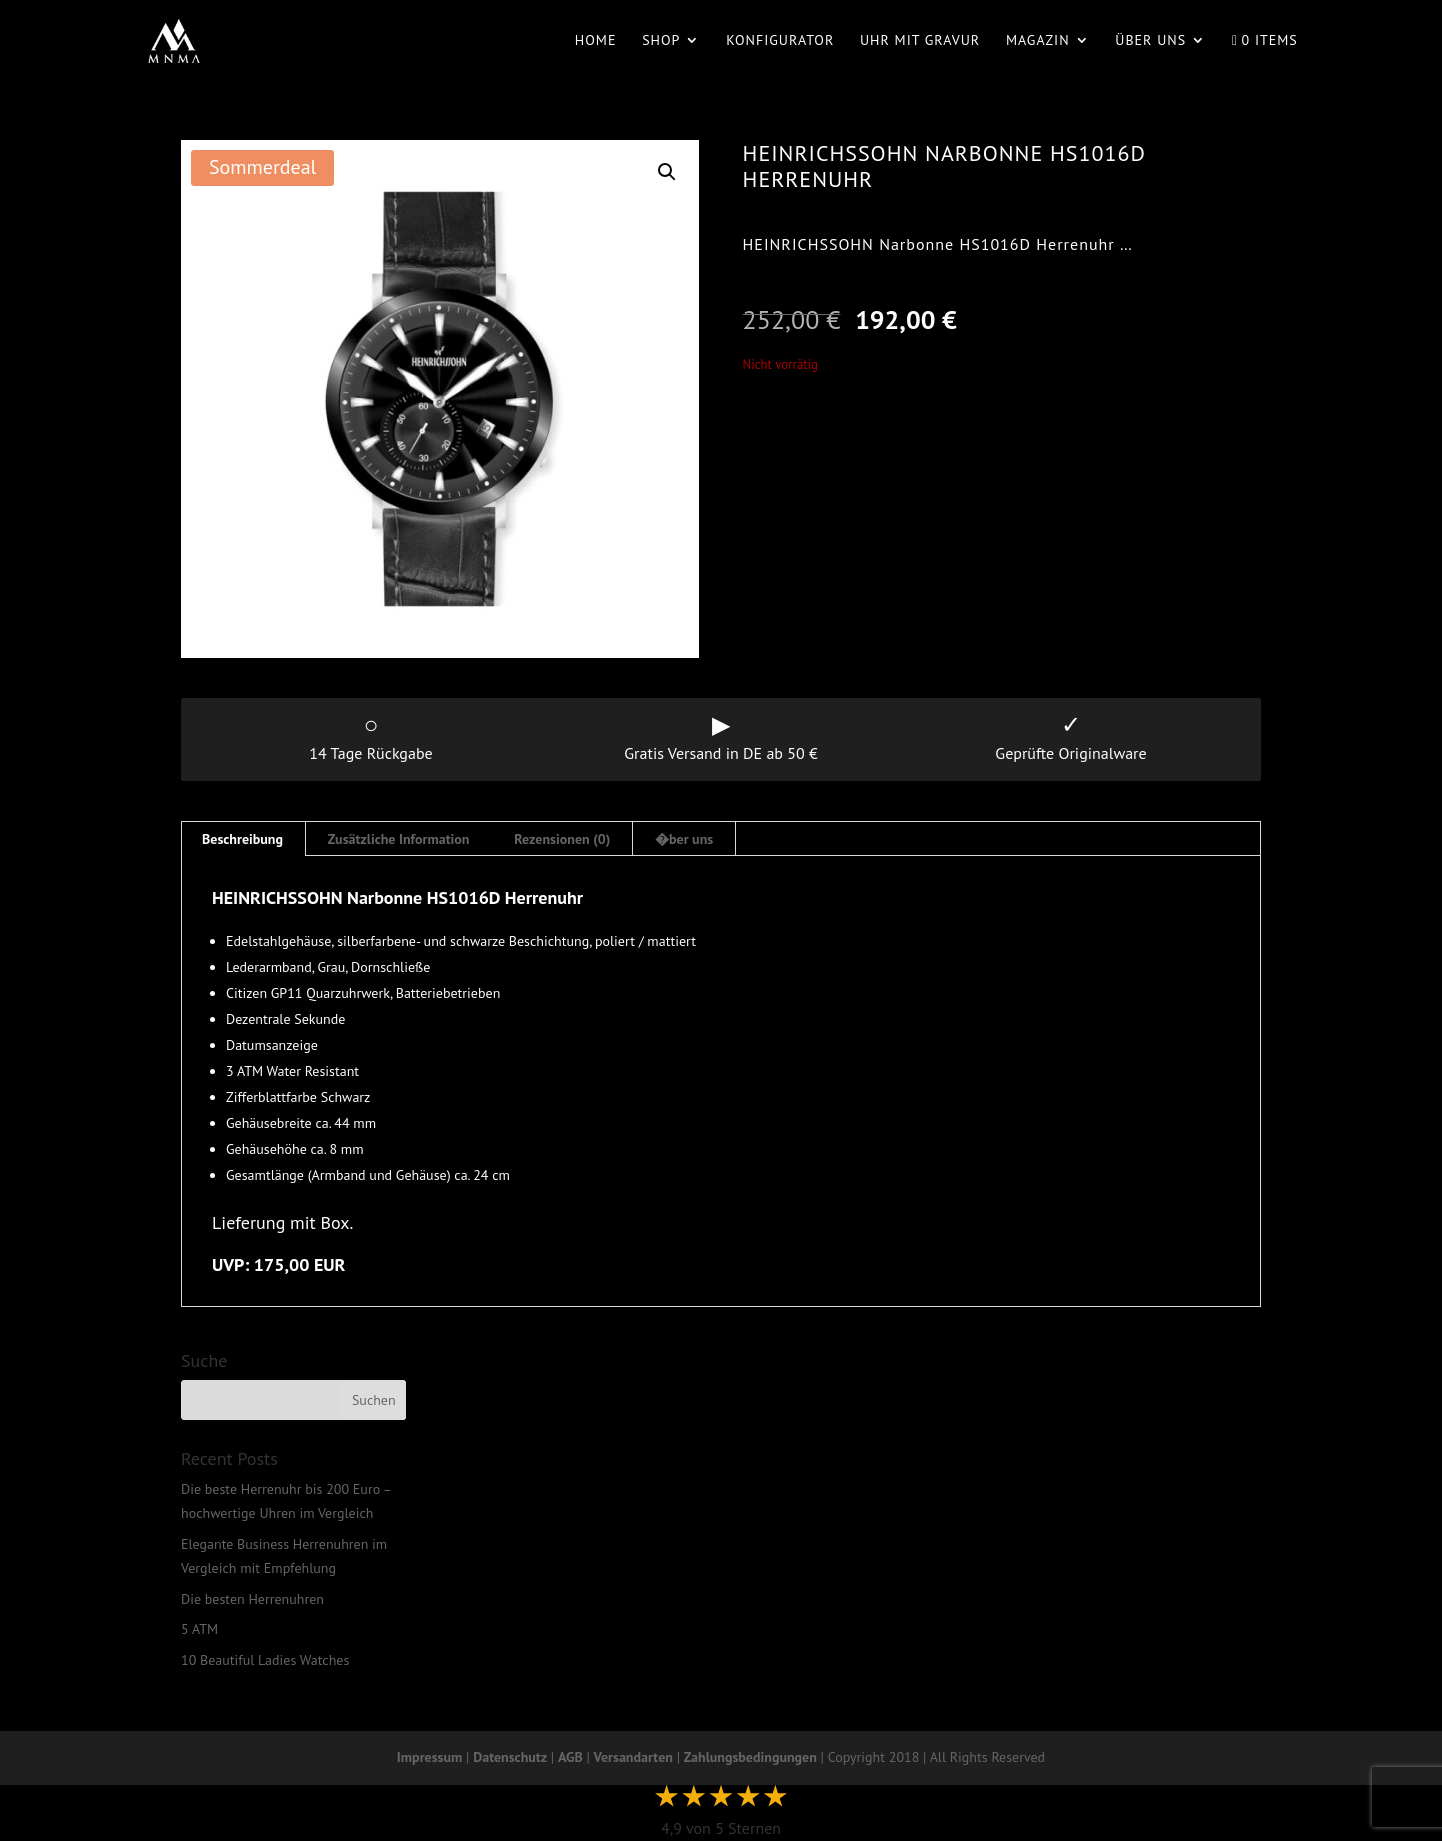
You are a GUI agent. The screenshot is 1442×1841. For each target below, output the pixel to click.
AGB (570, 1757)
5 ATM (199, 1629)
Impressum (429, 1757)
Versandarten (633, 1757)
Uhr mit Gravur (920, 41)
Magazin (1038, 41)
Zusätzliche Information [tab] (399, 839)
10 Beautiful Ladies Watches (265, 1660)
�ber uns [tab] (684, 839)
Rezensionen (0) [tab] (562, 839)
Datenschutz (510, 1757)
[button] (667, 172)
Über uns (1150, 41)
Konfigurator (780, 41)
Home (596, 41)
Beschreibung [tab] (242, 839)
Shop (661, 41)
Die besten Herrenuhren (252, 1599)
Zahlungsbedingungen (750, 1757)
